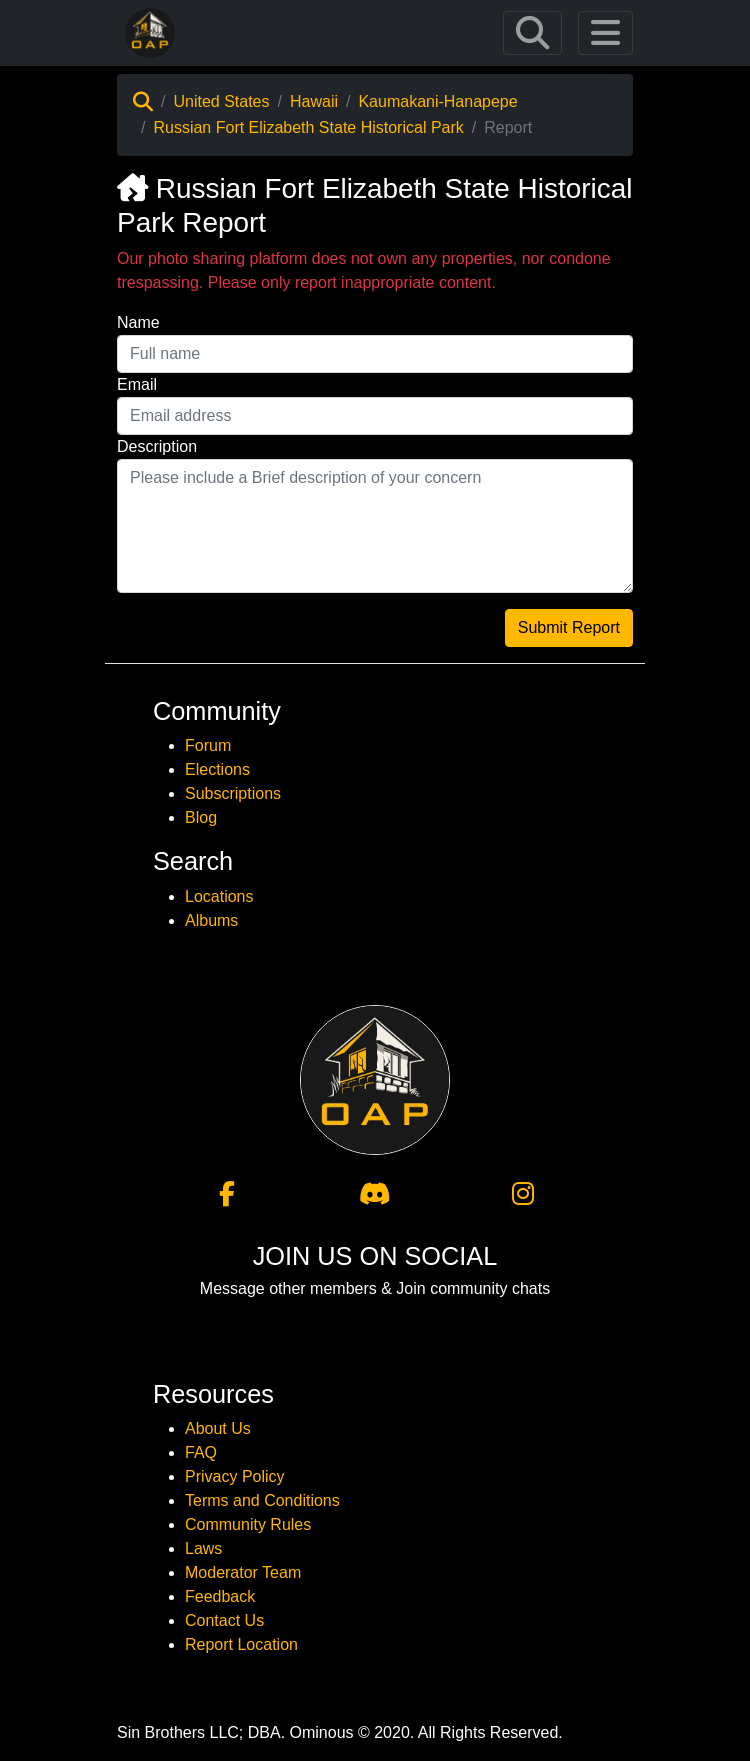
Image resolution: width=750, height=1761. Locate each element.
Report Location (241, 1644)
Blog (201, 817)
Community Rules (248, 1524)
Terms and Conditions (262, 1500)
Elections (217, 769)
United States (221, 101)
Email (137, 384)
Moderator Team (243, 1572)
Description (157, 446)
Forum (208, 745)
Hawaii (314, 101)
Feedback (220, 1596)
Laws (203, 1548)
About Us (218, 1428)
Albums (211, 920)
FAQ (201, 1452)
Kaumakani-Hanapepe (437, 101)
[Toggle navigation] (532, 32)
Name (138, 322)
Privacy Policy (235, 1476)
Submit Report (569, 627)
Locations (219, 896)
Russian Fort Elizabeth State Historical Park (308, 127)
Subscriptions (233, 793)
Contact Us (224, 1620)
